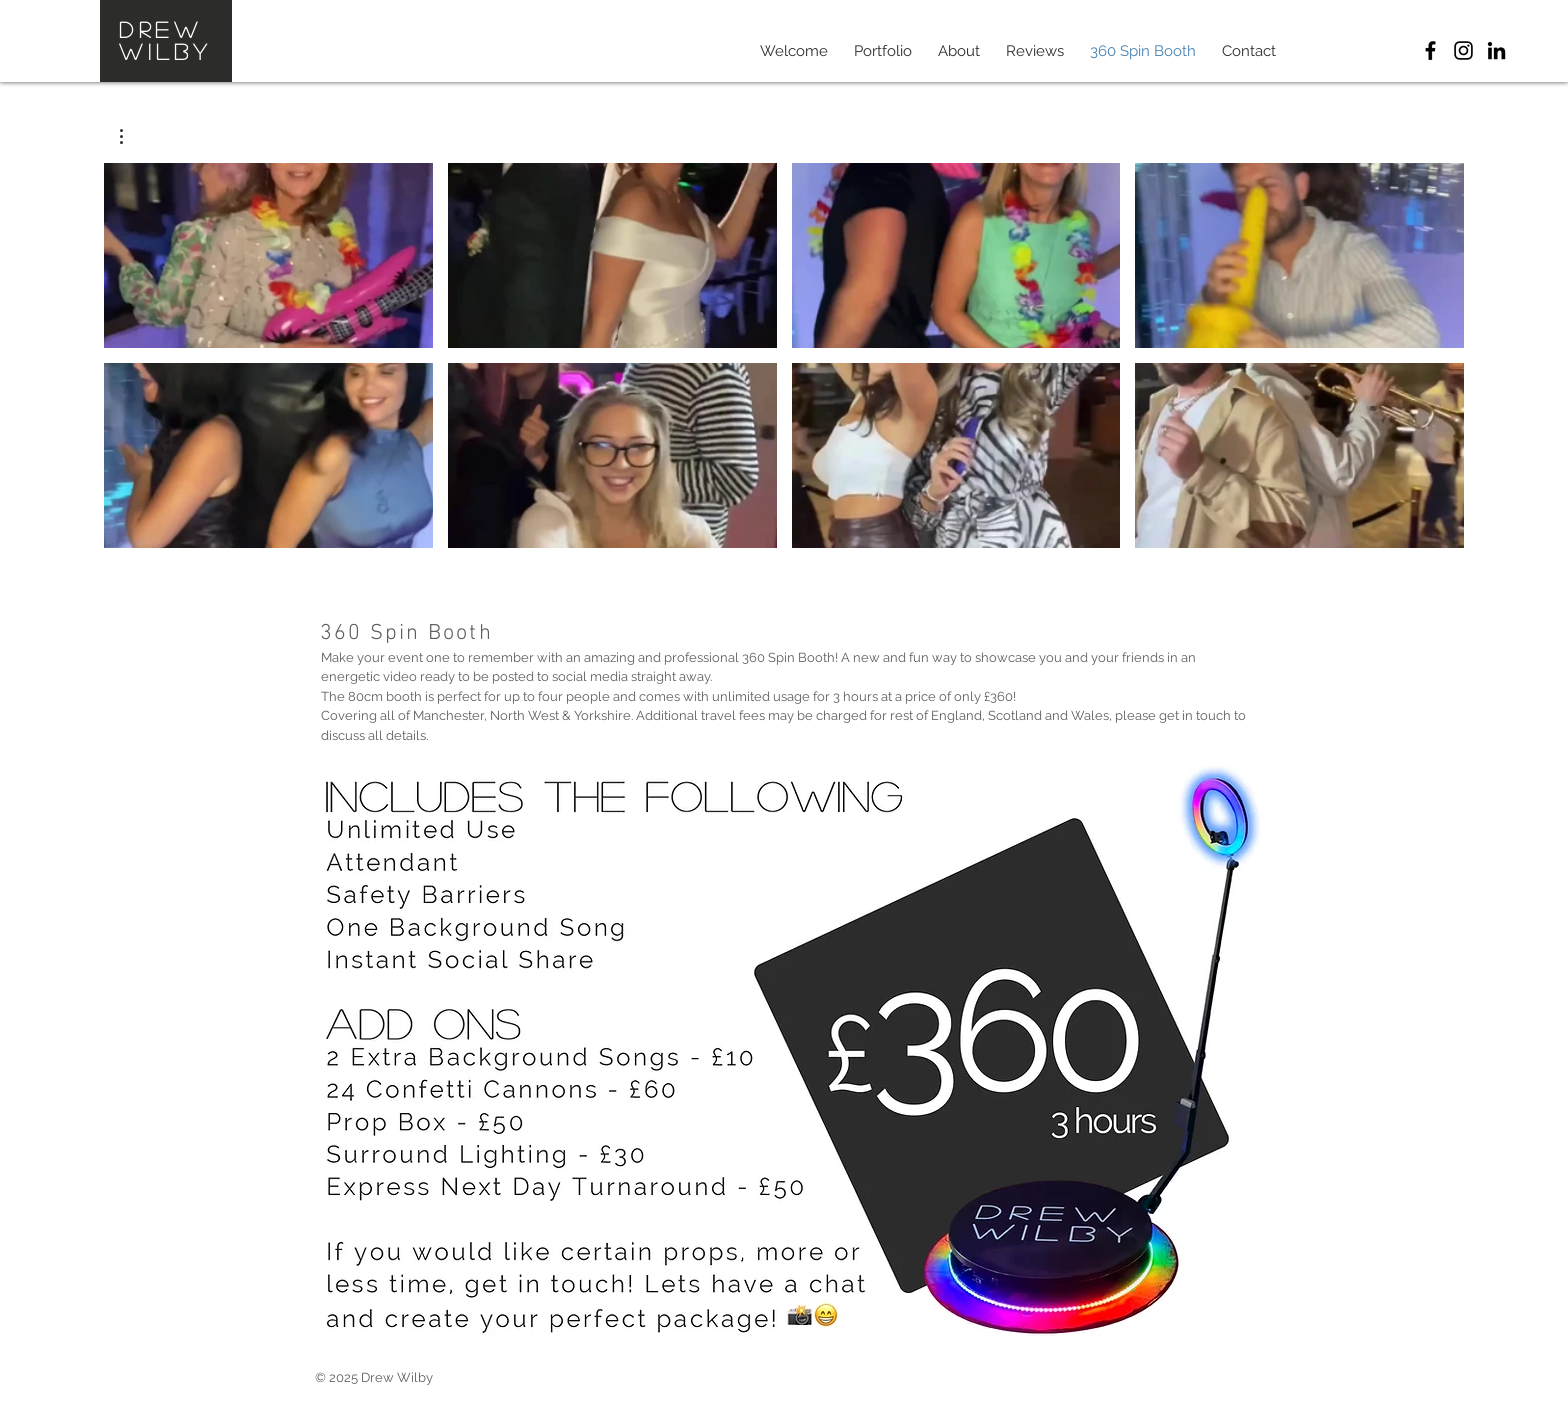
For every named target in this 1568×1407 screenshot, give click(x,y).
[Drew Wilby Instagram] (1463, 50)
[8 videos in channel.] (784, 355)
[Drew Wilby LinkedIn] (1496, 50)
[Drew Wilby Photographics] (1430, 50)
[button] (131, 136)
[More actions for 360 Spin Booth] (131, 136)
